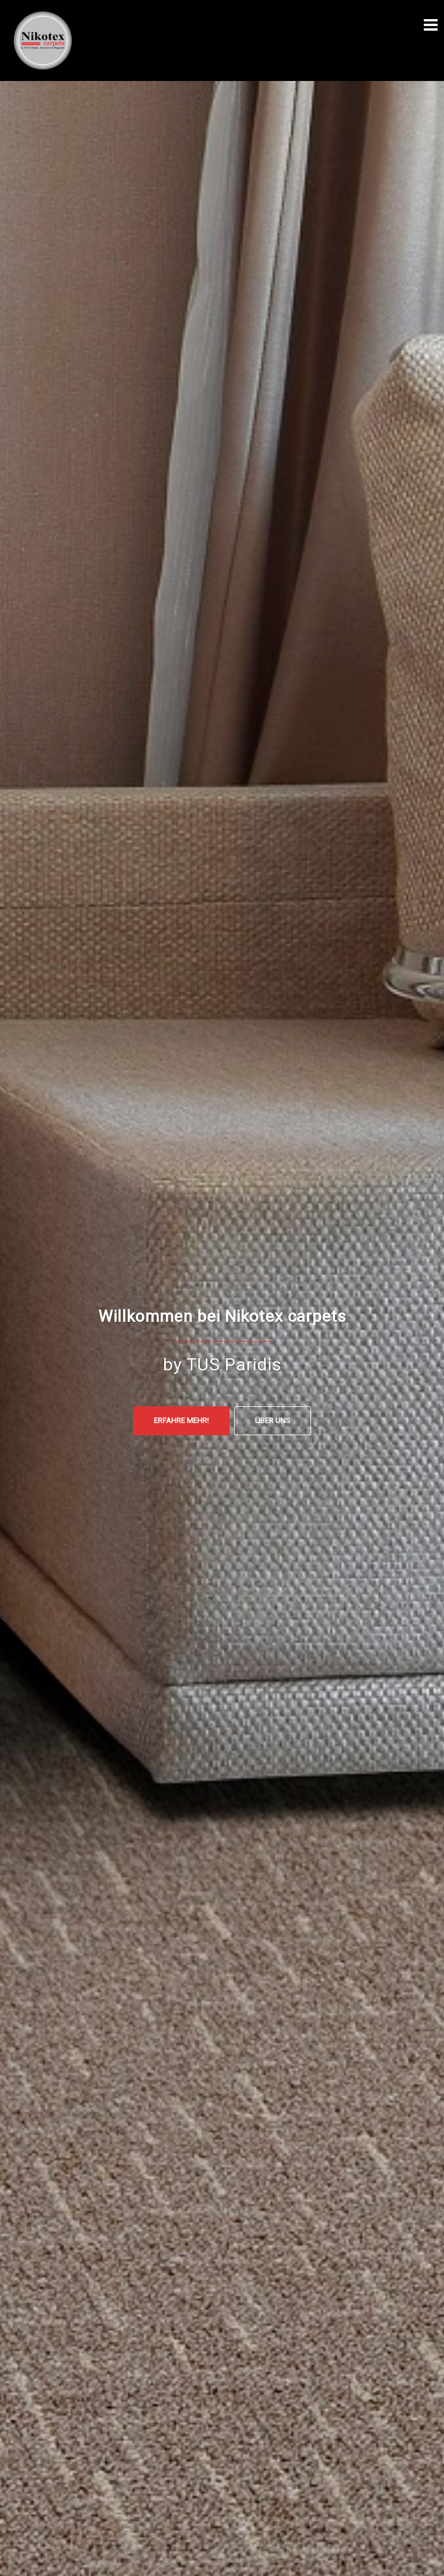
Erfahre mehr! (181, 1420)
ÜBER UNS (272, 1420)
